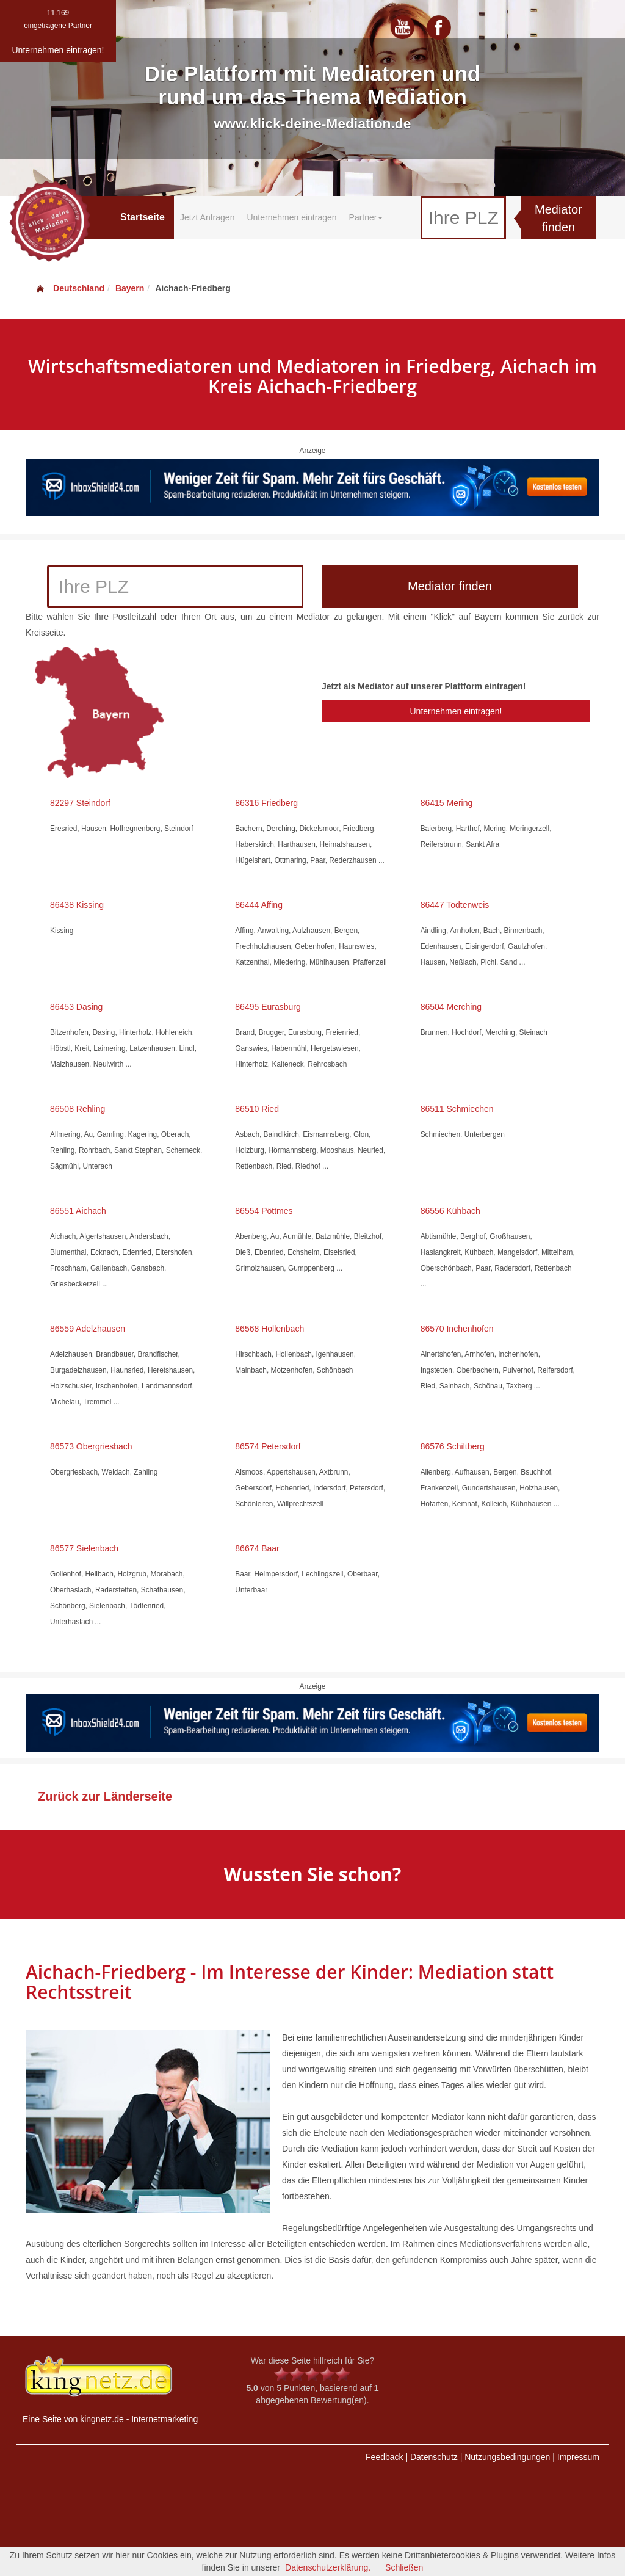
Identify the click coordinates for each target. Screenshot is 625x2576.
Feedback (384, 2457)
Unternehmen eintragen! (456, 711)
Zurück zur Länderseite (105, 1796)
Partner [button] (366, 217)
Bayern (129, 288)
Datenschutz (434, 2457)
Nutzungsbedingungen (507, 2457)
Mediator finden (558, 218)
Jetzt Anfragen (207, 217)
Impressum (578, 2457)
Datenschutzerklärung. (327, 2567)
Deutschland (69, 288)
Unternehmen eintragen (291, 217)
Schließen (404, 2567)
